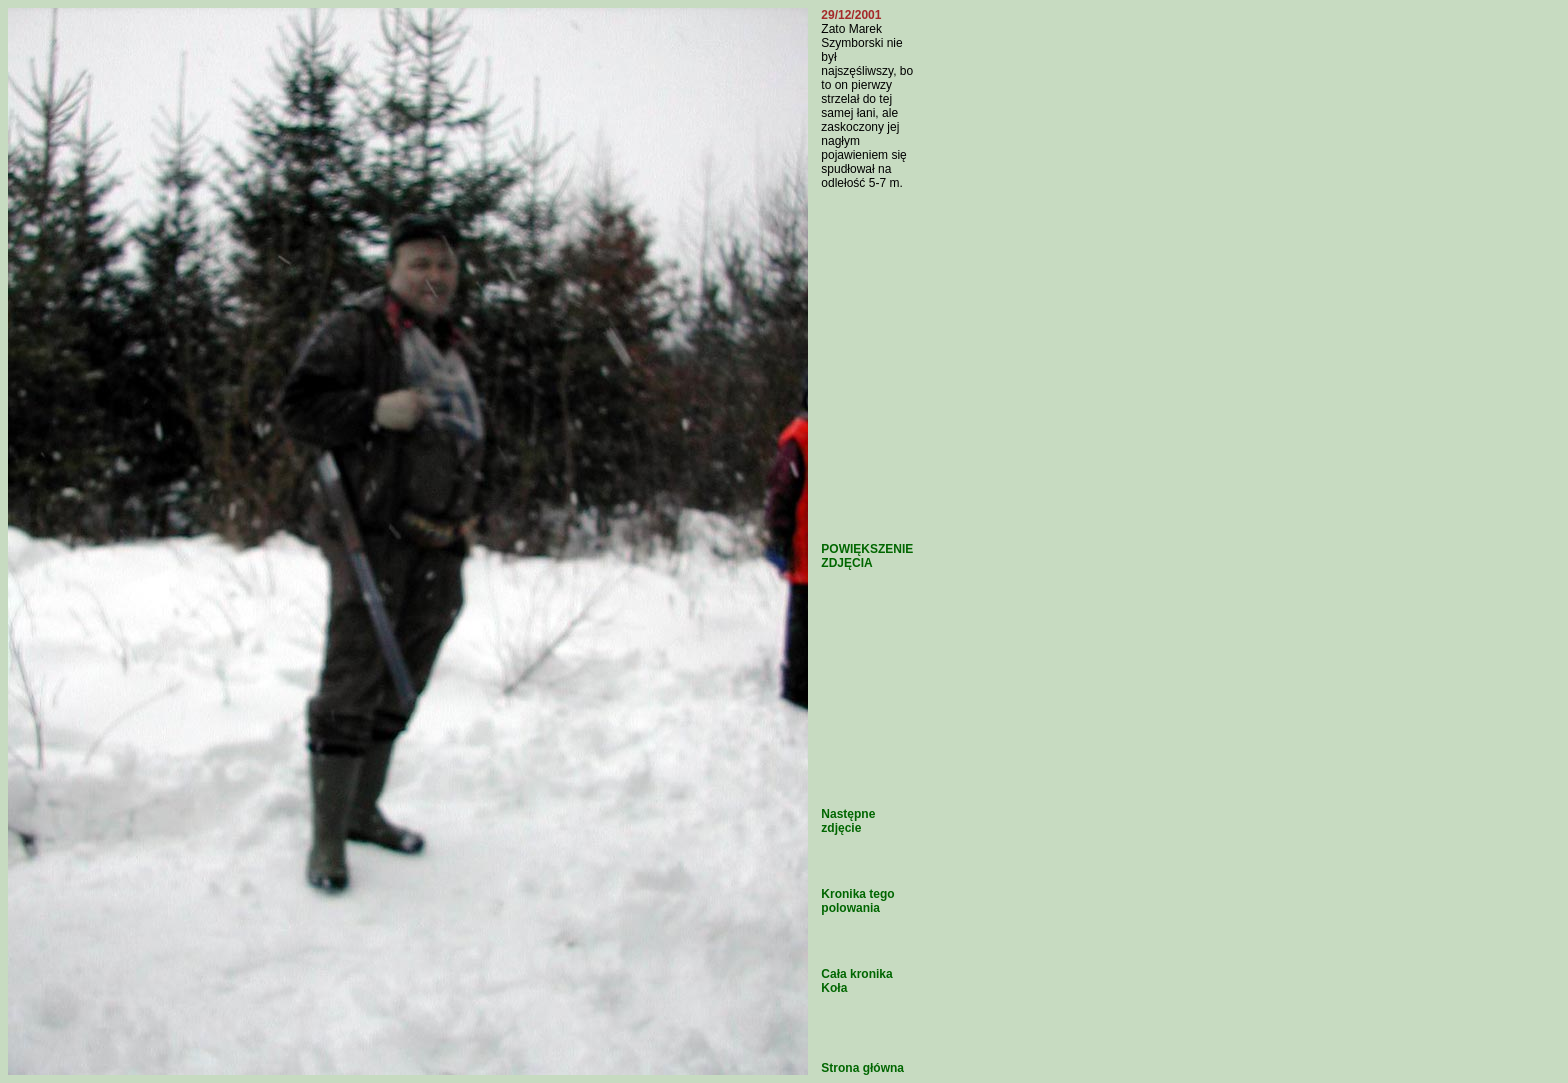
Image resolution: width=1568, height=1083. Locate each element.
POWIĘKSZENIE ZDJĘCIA (867, 556)
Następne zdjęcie (848, 821)
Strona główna (862, 1068)
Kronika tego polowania (857, 901)
